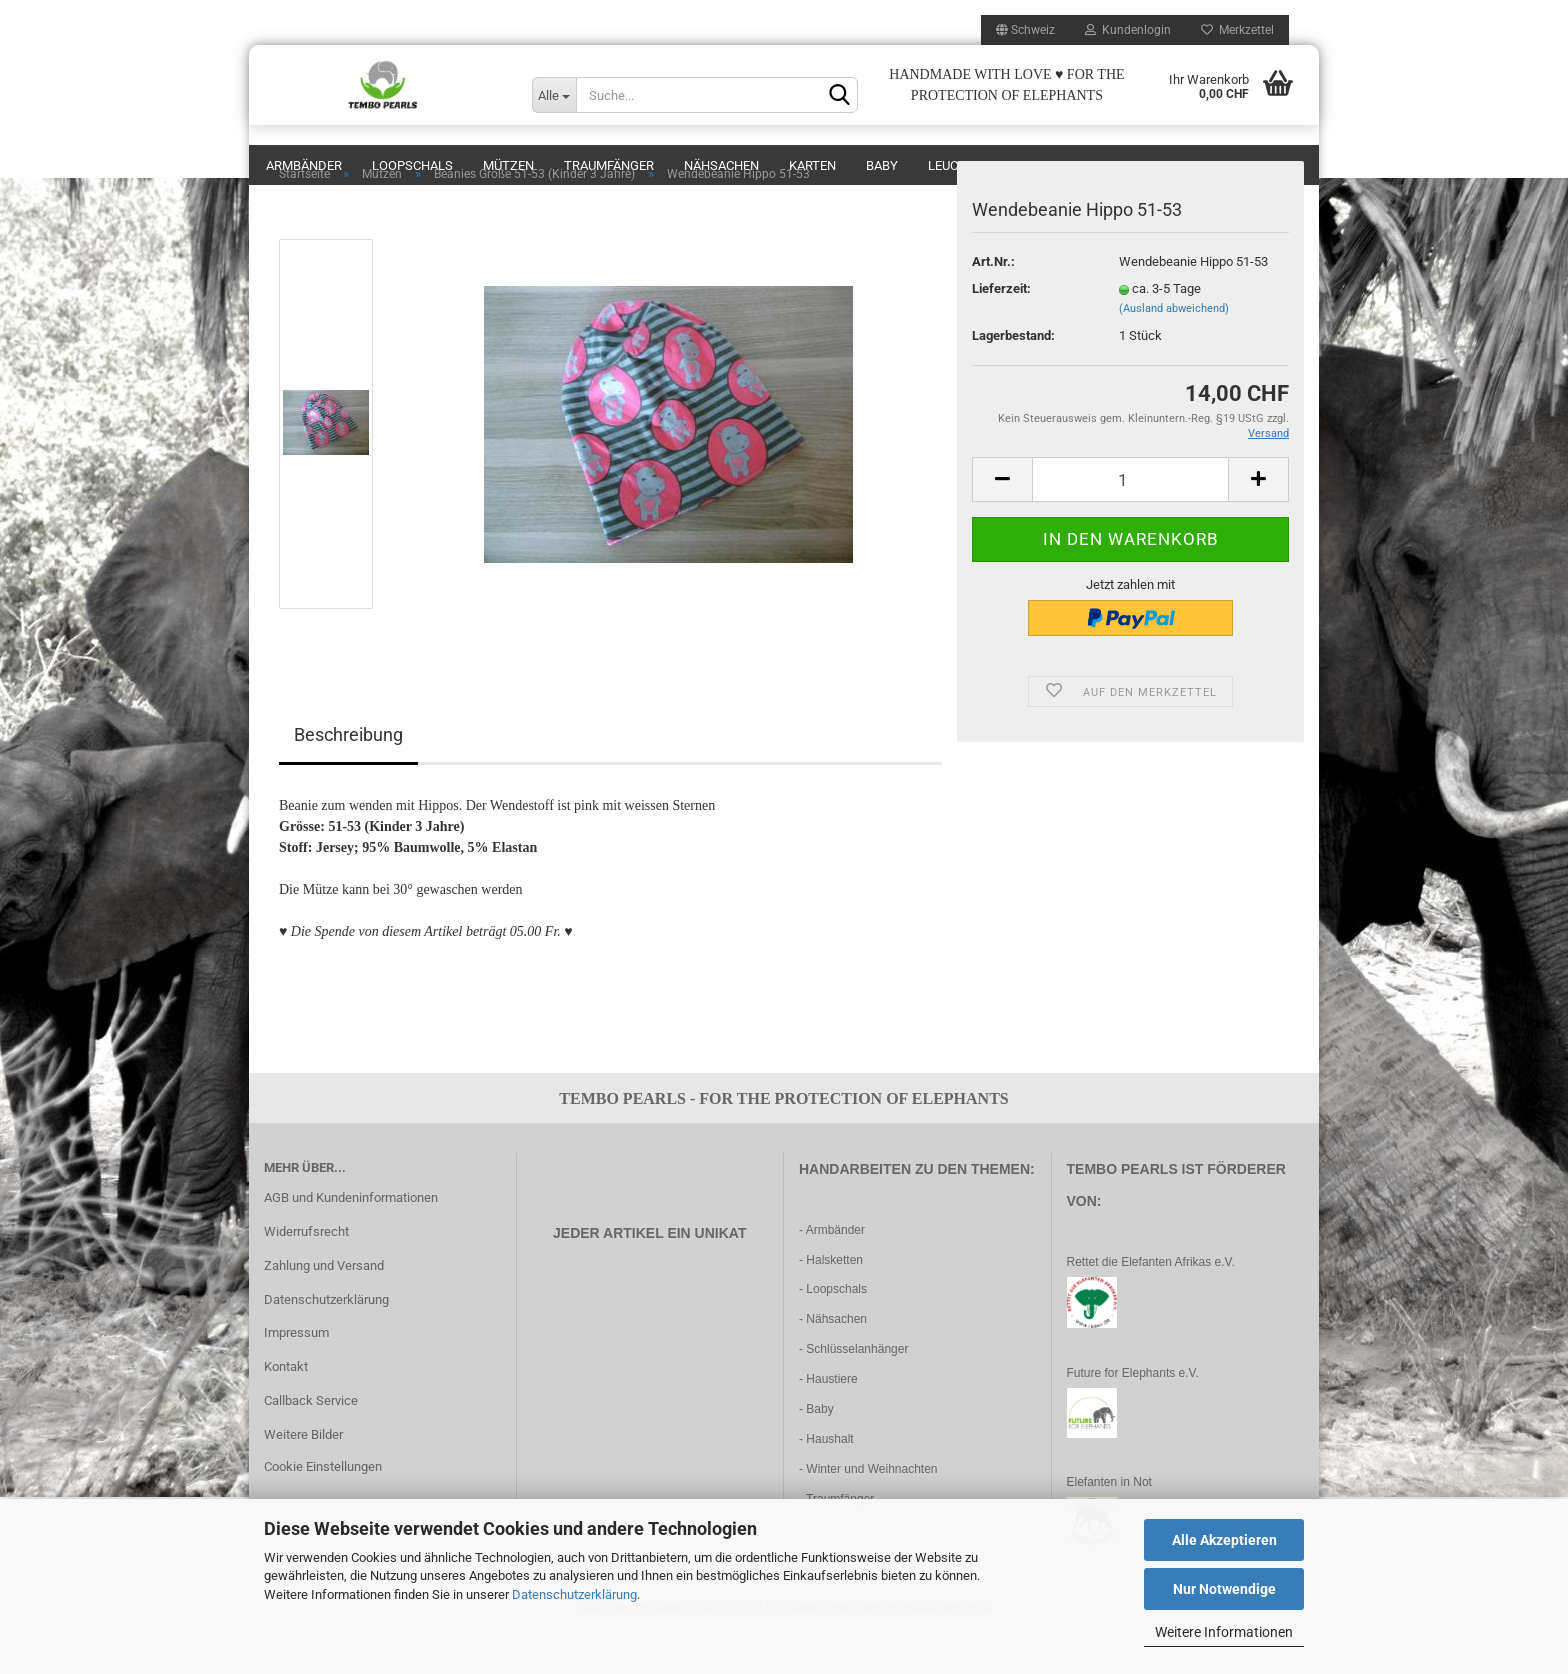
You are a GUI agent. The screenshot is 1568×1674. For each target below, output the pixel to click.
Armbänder (304, 165)
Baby (882, 165)
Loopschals (412, 165)
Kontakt (286, 1406)
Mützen (508, 165)
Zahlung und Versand (324, 1305)
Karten (812, 165)
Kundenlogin (1128, 30)
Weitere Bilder (303, 1474)
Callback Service (311, 1440)
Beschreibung (348, 774)
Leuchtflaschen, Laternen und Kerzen (1056, 165)
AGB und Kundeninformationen (351, 1237)
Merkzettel (1237, 30)
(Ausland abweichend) (1174, 348)
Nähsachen (721, 165)
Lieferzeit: (1001, 328)
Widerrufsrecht (306, 1271)
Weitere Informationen (1224, 1632)
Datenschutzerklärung (574, 1594)
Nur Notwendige (1224, 1589)
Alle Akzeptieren (1224, 1540)
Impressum (296, 1372)
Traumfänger (609, 165)
